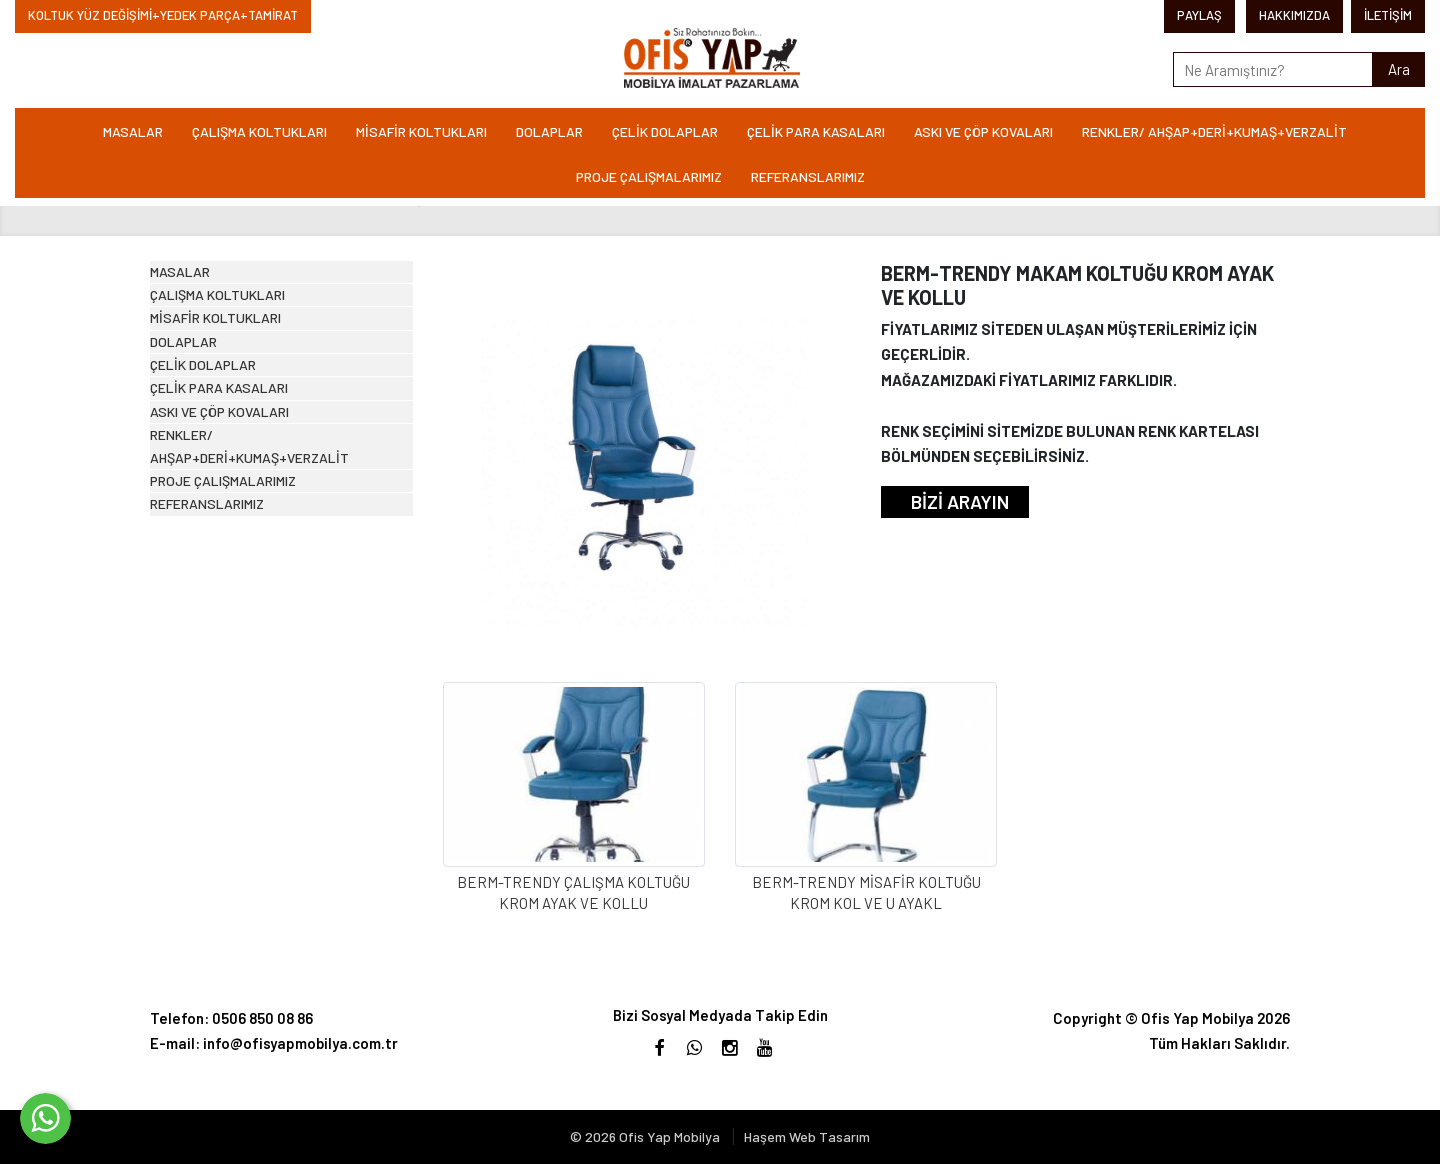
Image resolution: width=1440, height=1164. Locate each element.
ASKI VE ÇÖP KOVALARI (983, 131)
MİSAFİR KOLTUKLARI (421, 131)
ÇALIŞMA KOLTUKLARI (259, 131)
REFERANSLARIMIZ (808, 176)
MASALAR (133, 131)
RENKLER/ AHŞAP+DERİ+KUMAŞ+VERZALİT (1214, 131)
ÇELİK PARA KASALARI (816, 131)
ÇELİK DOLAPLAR (665, 131)
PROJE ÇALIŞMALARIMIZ (649, 176)
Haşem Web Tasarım (807, 1136)
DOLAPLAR (549, 131)
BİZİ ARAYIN (960, 501)
